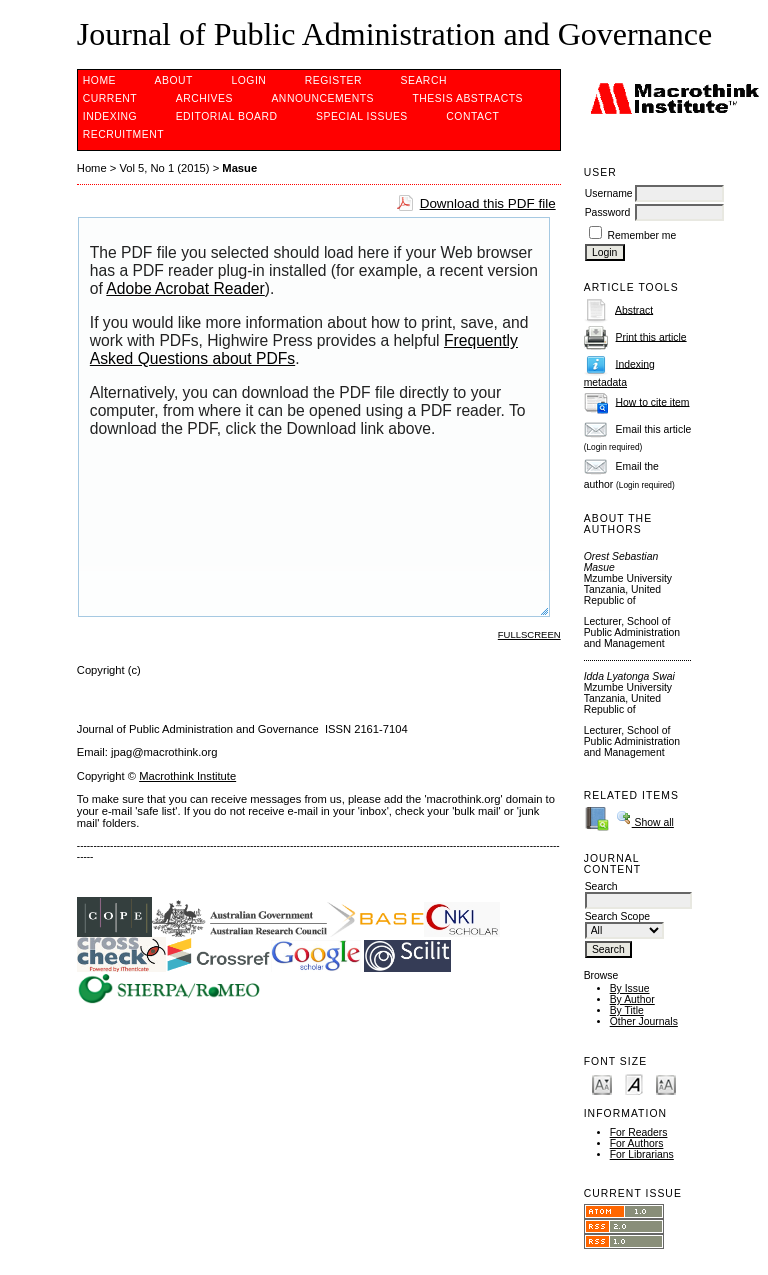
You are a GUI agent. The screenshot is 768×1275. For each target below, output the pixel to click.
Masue (239, 168)
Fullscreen (529, 634)
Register (333, 80)
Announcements (322, 98)
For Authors (637, 1143)
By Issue (630, 988)
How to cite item (653, 401)
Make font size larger (666, 1083)
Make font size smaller (602, 1083)
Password (608, 212)
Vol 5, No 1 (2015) (164, 168)
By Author (632, 999)
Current (110, 98)
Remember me (642, 235)
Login (248, 80)
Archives (204, 98)
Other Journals (644, 1021)
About (174, 80)
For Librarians (642, 1154)
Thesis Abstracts (467, 98)
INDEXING (110, 116)
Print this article (651, 336)
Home (99, 80)
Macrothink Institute (187, 776)
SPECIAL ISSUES (362, 116)
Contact (472, 116)
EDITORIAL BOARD (227, 116)
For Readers (639, 1132)
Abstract (634, 309)
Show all (645, 822)
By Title (627, 1010)
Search (424, 80)
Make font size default (634, 1083)
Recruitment (123, 134)
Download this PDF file (488, 203)
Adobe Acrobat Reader (185, 288)
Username (609, 193)
